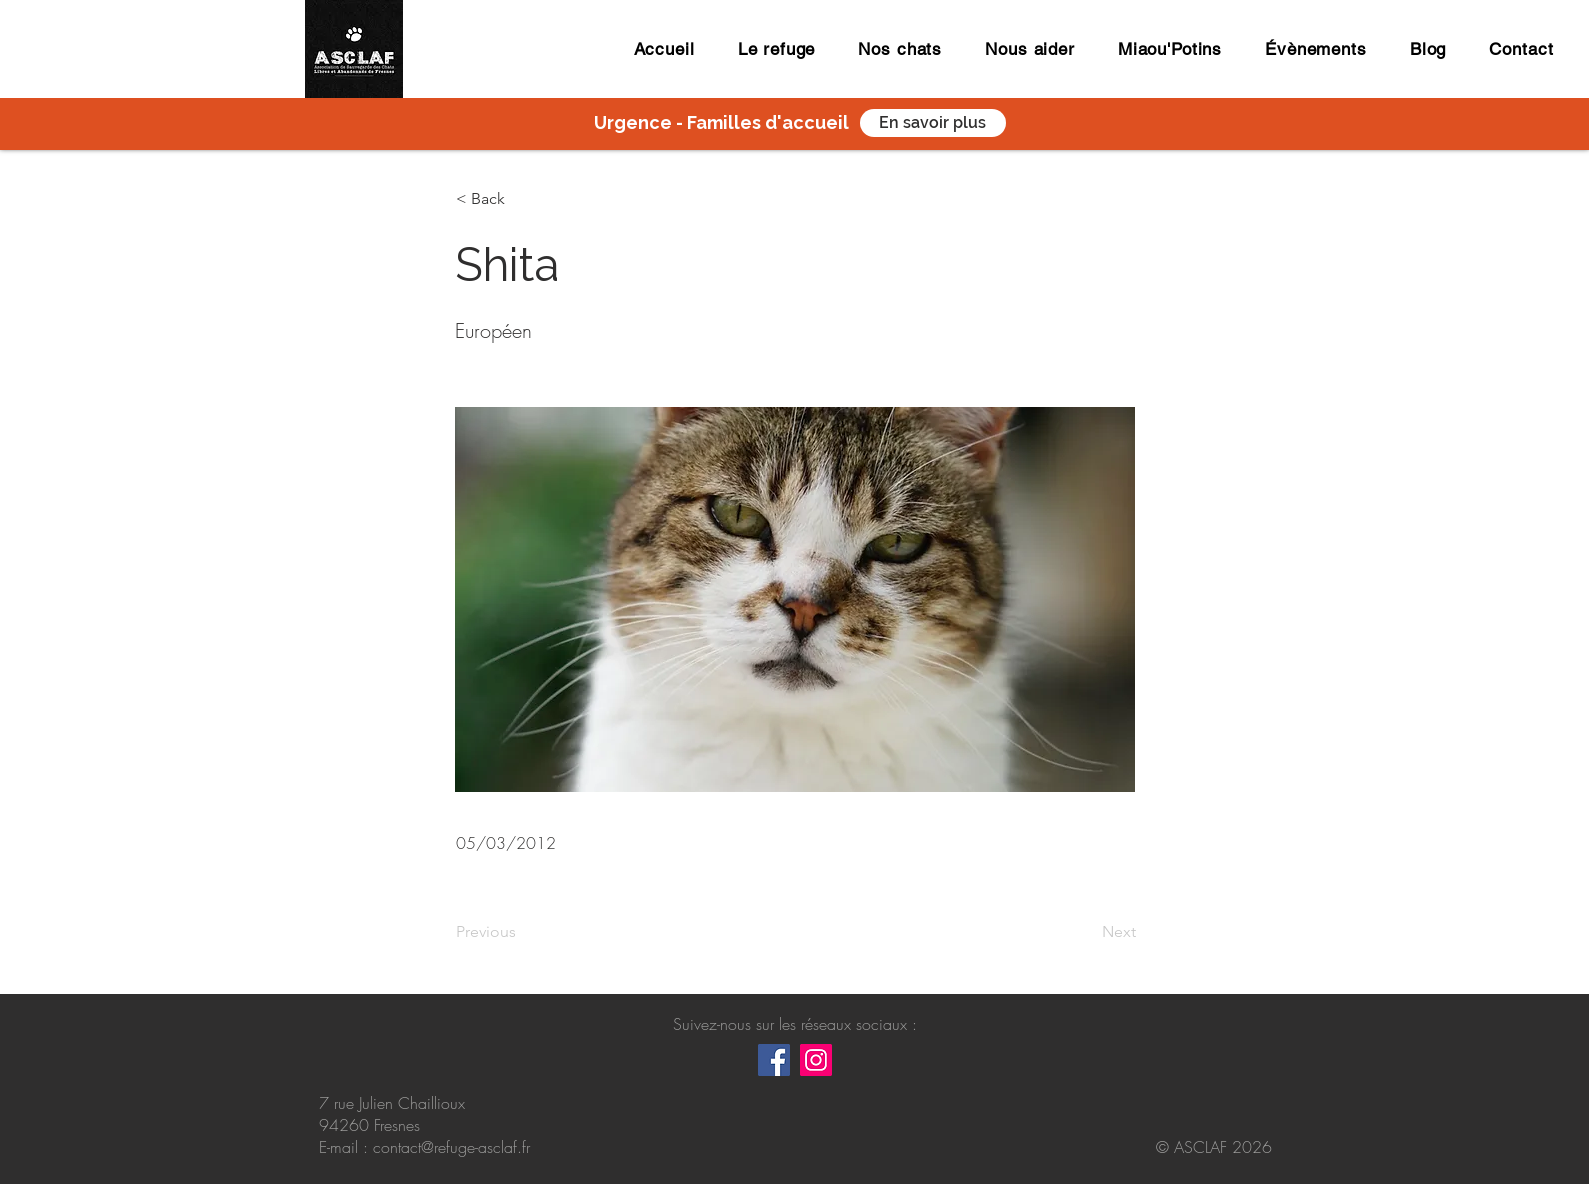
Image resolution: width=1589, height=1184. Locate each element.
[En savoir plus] (933, 123)
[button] (522, 199)
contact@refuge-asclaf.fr (451, 1147)
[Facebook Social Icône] (774, 1060)
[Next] (1086, 932)
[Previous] (522, 932)
